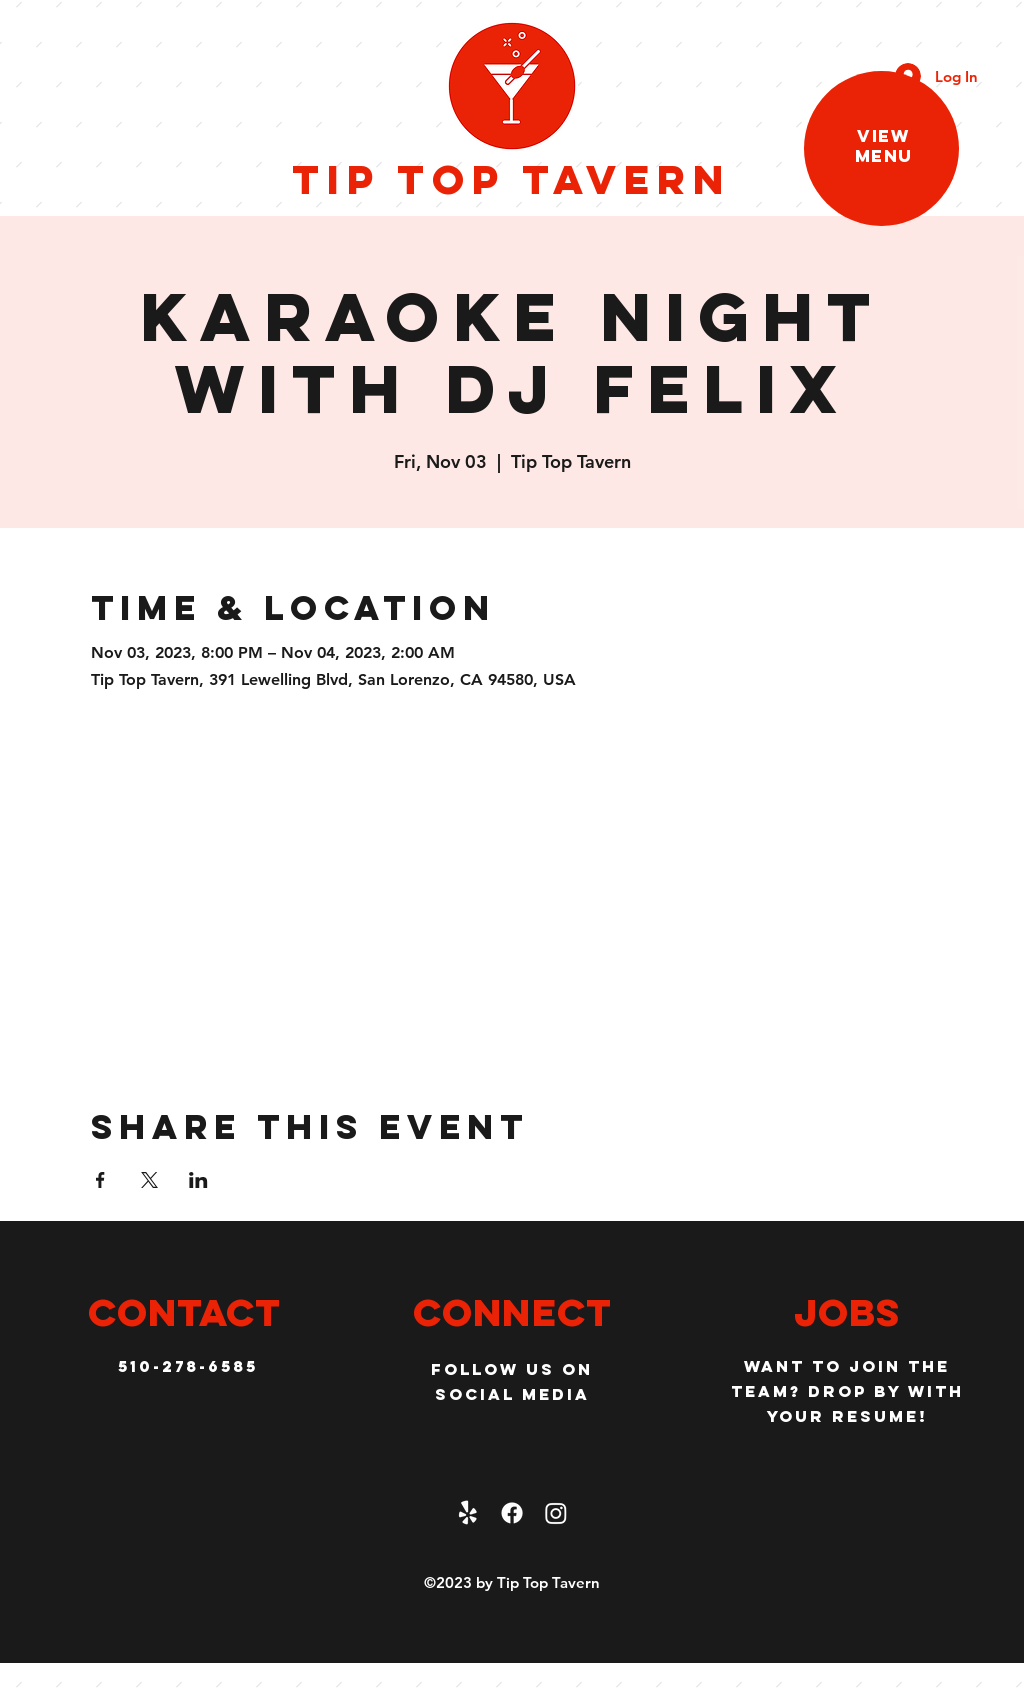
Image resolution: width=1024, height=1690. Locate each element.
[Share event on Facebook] (100, 1180)
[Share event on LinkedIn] (198, 1180)
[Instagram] (556, 1513)
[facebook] (512, 1513)
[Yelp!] (468, 1513)
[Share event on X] (149, 1180)
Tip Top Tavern (511, 179)
